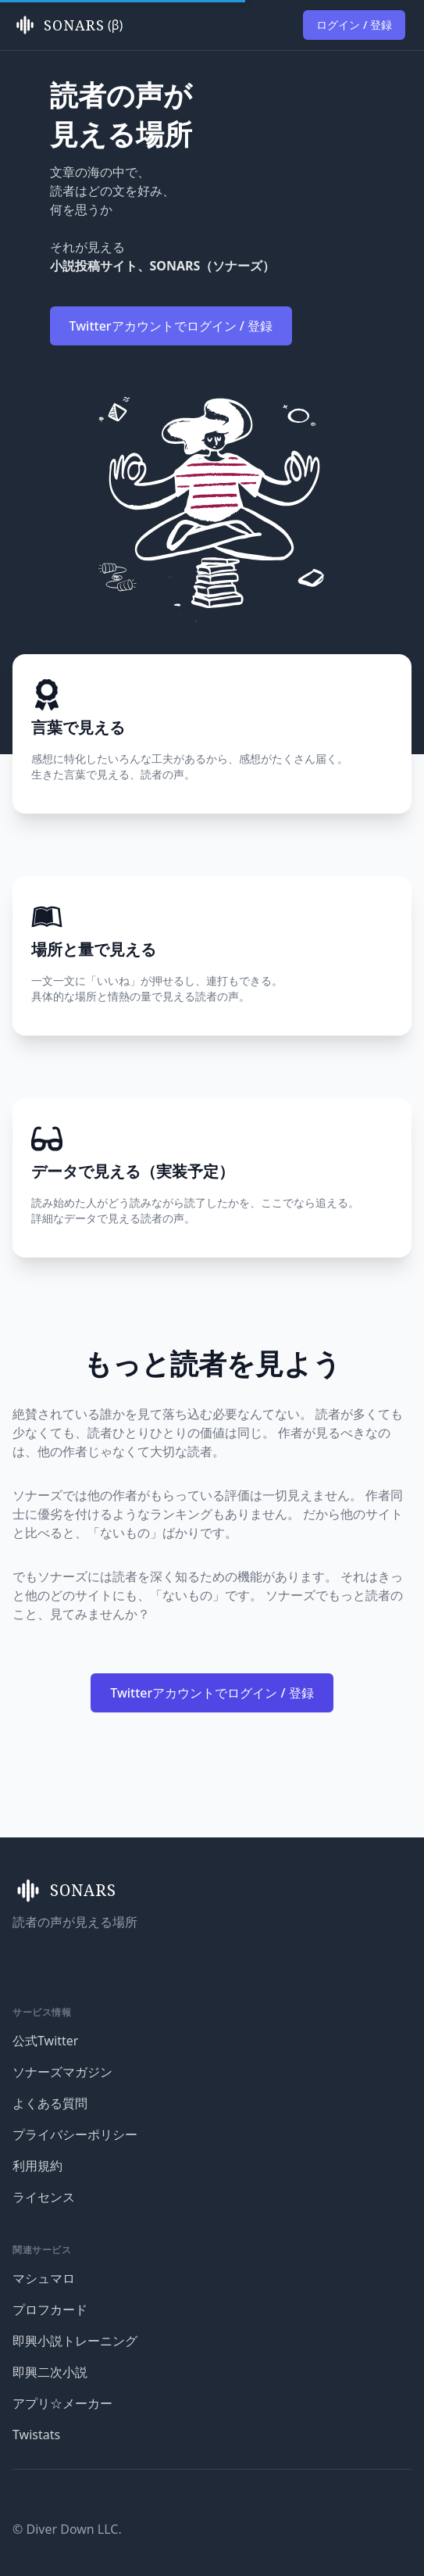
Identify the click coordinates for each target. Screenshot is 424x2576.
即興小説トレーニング (74, 2340)
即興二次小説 (49, 2372)
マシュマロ (43, 2278)
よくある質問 (49, 2103)
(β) (67, 25)
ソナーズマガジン (62, 2071)
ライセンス (43, 2197)
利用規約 (37, 2165)
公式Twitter (45, 2040)
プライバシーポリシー (74, 2134)
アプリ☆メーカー (62, 2403)
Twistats (36, 2434)
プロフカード (49, 2309)
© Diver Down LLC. (67, 2529)
